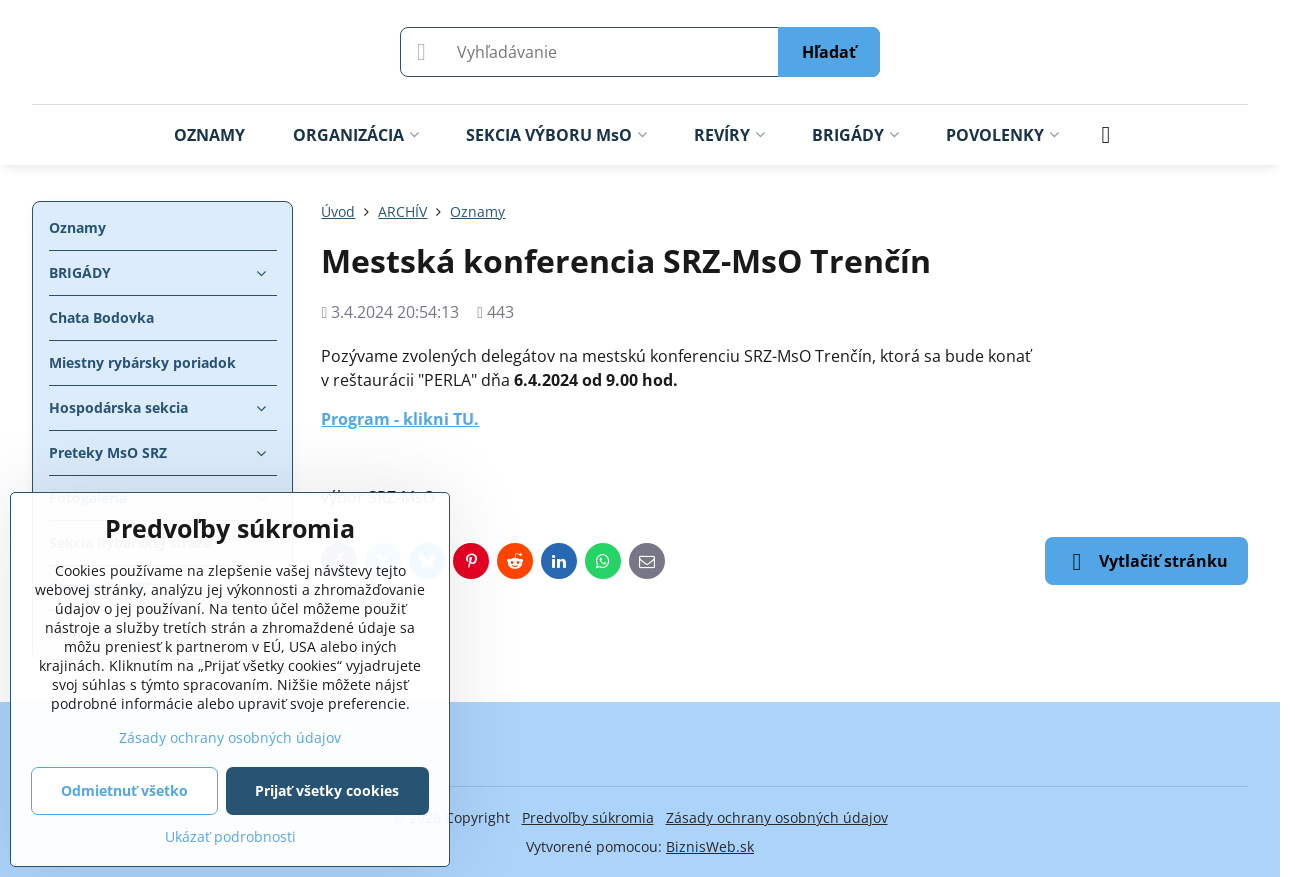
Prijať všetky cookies (327, 790)
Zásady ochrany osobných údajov (777, 817)
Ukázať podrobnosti (230, 836)
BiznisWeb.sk (710, 846)
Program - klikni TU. (400, 419)
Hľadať (829, 52)
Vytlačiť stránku (1146, 562)
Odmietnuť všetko (124, 790)
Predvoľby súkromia (588, 817)
